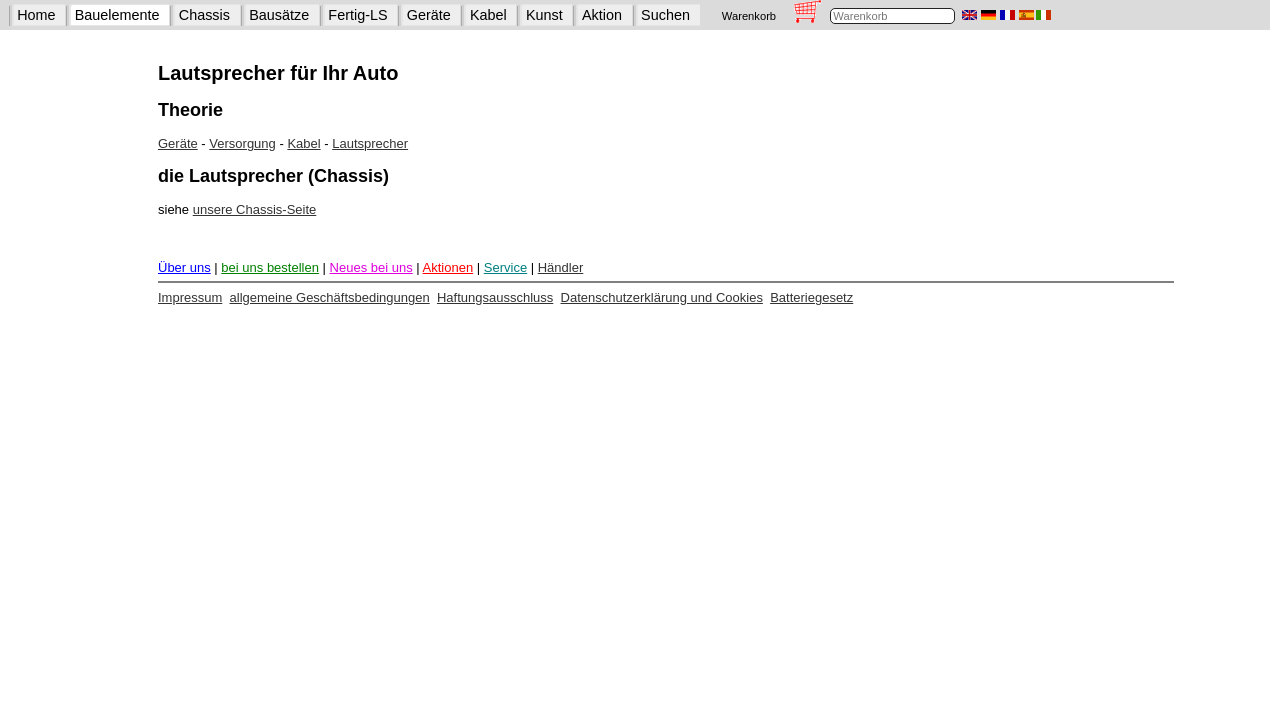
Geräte (429, 15)
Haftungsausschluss (495, 297)
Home (36, 15)
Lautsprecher (370, 143)
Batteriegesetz (811, 297)
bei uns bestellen (270, 267)
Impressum (190, 297)
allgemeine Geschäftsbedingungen (330, 297)
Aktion (602, 15)
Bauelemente (117, 15)
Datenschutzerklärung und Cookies (662, 297)
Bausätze (279, 15)
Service (505, 267)
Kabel (488, 15)
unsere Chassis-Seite (255, 209)
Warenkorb (749, 16)
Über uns (184, 267)
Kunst (544, 15)
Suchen (665, 15)
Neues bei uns (371, 267)
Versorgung (242, 143)
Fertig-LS (357, 15)
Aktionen (448, 267)
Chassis (204, 15)
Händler (561, 267)
